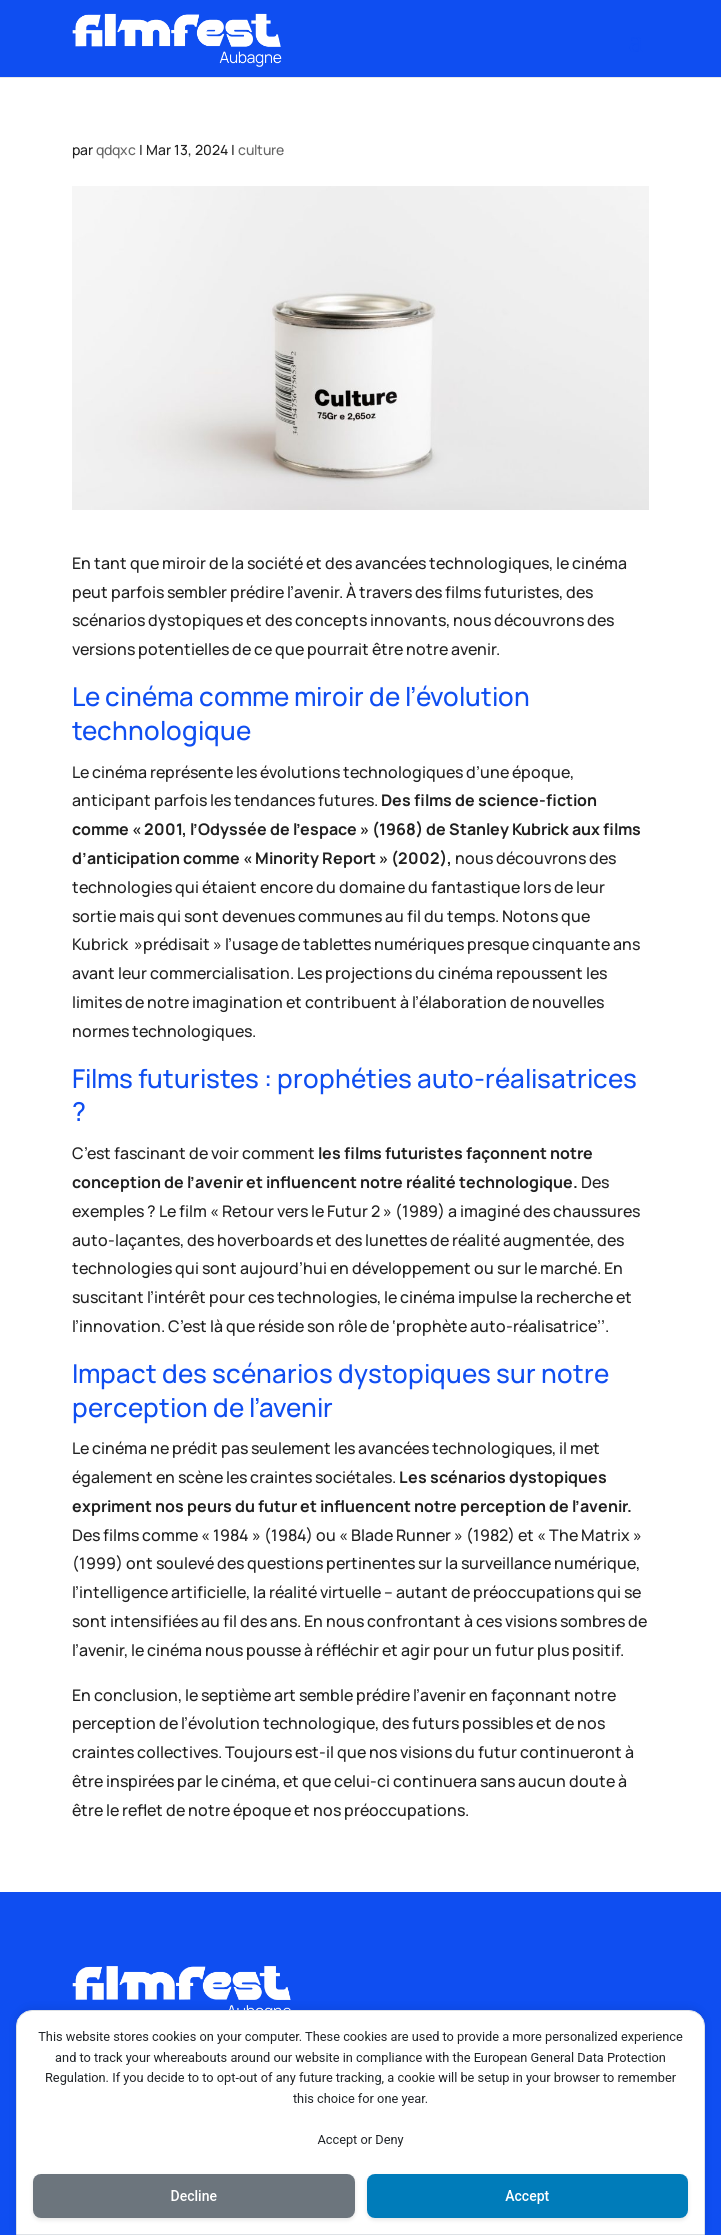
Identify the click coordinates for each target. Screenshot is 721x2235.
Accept (527, 2196)
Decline (194, 2196)
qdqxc (116, 149)
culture (261, 149)
